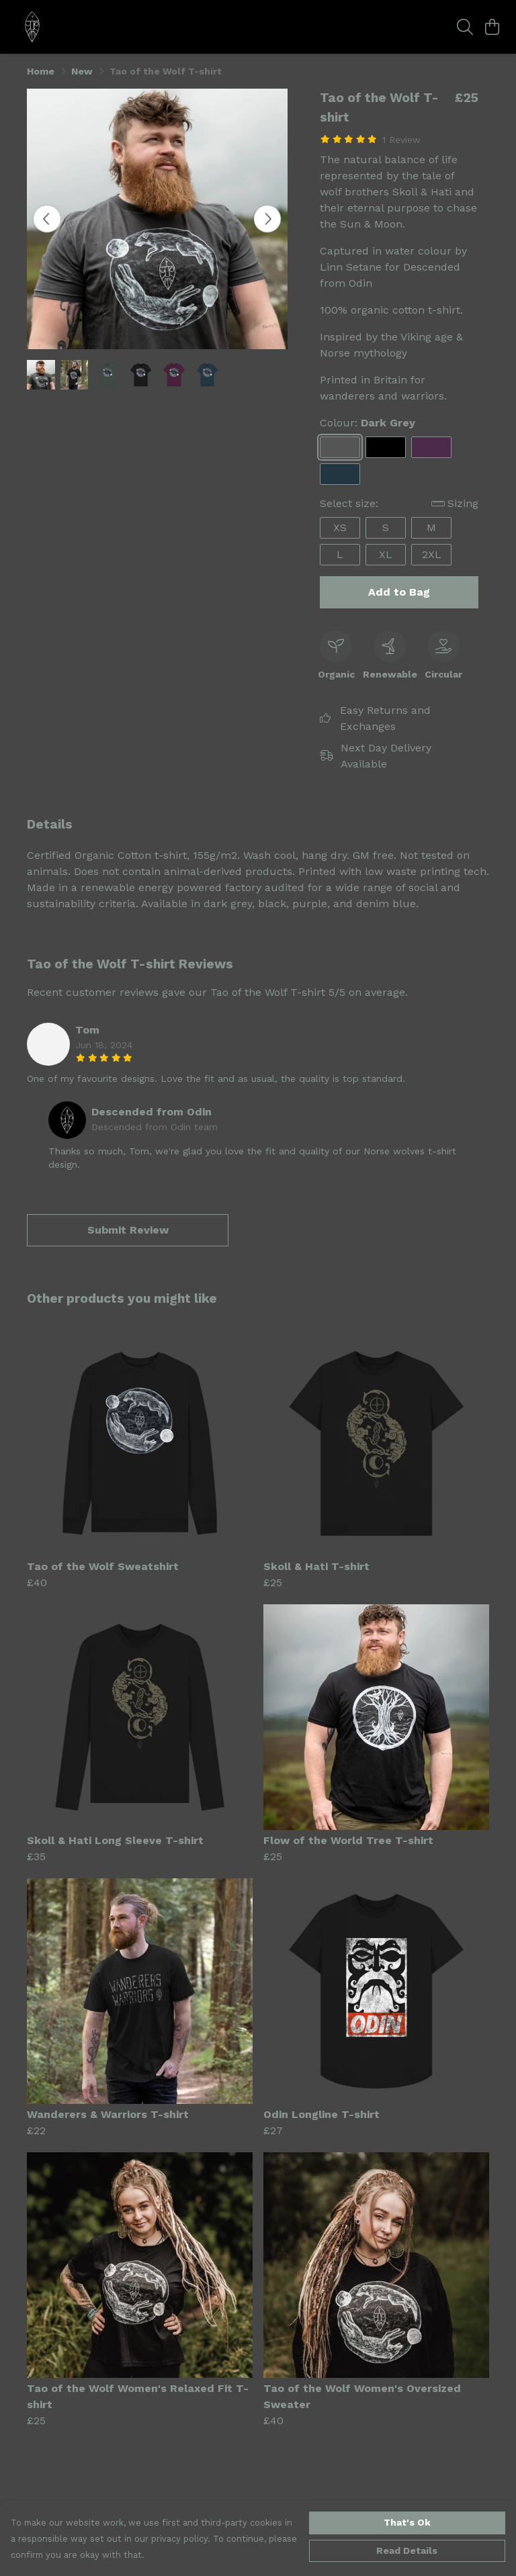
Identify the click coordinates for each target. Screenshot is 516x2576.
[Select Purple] (431, 447)
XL (385, 554)
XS (340, 527)
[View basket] (491, 26)
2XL (431, 554)
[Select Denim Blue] (340, 474)
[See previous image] (47, 218)
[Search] (465, 26)
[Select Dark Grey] (340, 447)
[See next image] (267, 218)
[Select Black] (386, 447)
